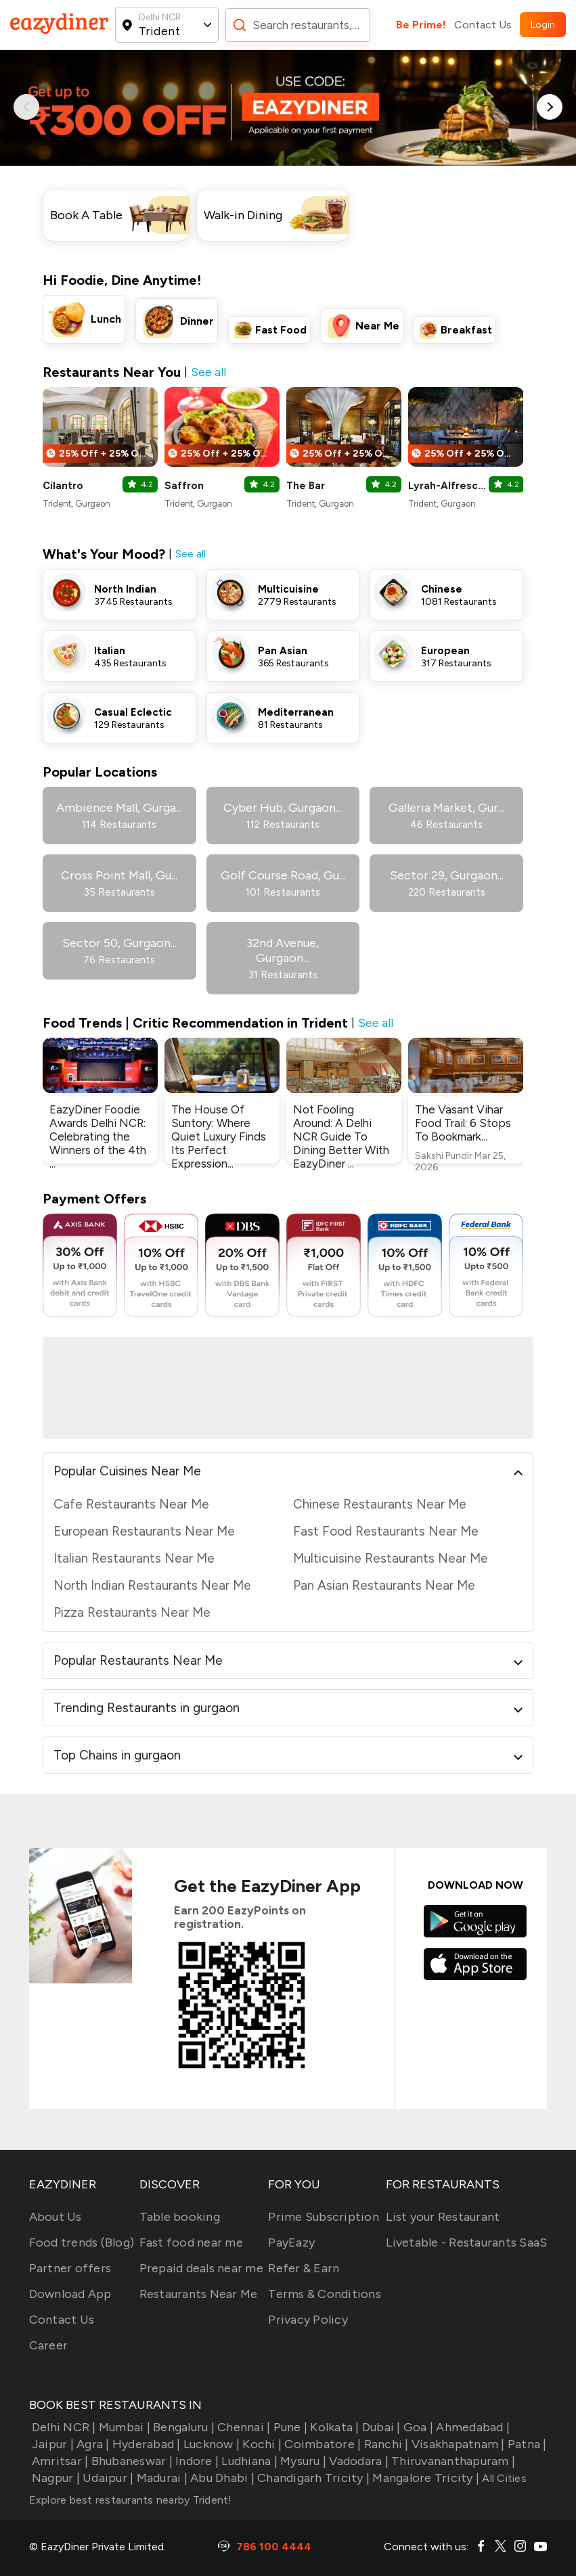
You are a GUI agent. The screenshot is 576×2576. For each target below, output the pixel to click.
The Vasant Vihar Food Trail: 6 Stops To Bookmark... (463, 1123)
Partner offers (70, 2268)
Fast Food (281, 329)
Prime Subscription (323, 2216)
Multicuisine (288, 589)
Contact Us (483, 24)
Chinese (441, 589)
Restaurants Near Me (198, 2293)
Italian (109, 651)
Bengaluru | (182, 2427)
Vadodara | (357, 2461)
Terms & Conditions (324, 2293)
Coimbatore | (321, 2444)
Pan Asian (282, 651)
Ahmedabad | (471, 2427)
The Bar (305, 486)
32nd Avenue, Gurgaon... (282, 950)
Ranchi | (384, 2444)
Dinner (197, 321)
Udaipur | (107, 2477)
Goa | (417, 2427)
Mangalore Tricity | (424, 2477)
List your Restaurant (443, 2216)
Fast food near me (191, 2242)
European (445, 651)
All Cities (503, 2478)
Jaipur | (51, 2444)
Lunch (106, 319)
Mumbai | (123, 2427)
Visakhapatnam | (457, 2444)
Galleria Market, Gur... (446, 807)
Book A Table (86, 215)
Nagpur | (54, 2477)
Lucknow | (210, 2444)
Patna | (526, 2444)
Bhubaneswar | (130, 2461)
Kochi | (261, 2444)
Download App (70, 2293)
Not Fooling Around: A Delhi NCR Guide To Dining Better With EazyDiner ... (341, 1136)
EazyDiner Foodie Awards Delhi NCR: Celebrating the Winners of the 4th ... (97, 1136)
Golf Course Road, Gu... (283, 875)
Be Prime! (421, 24)
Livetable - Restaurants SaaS (466, 2242)
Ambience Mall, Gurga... (119, 807)
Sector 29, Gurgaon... (447, 875)
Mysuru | (302, 2461)
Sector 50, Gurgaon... (119, 943)
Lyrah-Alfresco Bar (448, 486)
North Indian (125, 589)
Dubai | (380, 2427)
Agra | (92, 2444)
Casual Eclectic (133, 712)
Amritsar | (59, 2461)
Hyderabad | (145, 2444)
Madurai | (160, 2477)
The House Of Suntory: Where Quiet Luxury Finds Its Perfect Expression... (218, 1136)
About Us (55, 2216)
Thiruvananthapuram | (452, 2461)
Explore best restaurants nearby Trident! (130, 2499)
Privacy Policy (308, 2319)
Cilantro (63, 486)
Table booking (179, 2216)
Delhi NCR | (62, 2427)
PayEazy (291, 2242)
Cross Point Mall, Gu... (119, 875)
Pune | (288, 2427)
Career (48, 2345)
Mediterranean (296, 712)
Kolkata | (333, 2427)
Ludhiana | (248, 2461)
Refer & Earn (303, 2268)
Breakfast (466, 329)
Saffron (184, 486)
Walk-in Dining (243, 215)
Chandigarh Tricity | (312, 2477)
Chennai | (243, 2427)
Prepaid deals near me (201, 2268)
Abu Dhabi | (220, 2477)
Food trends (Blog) (82, 2242)
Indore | (196, 2461)
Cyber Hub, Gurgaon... (282, 807)
